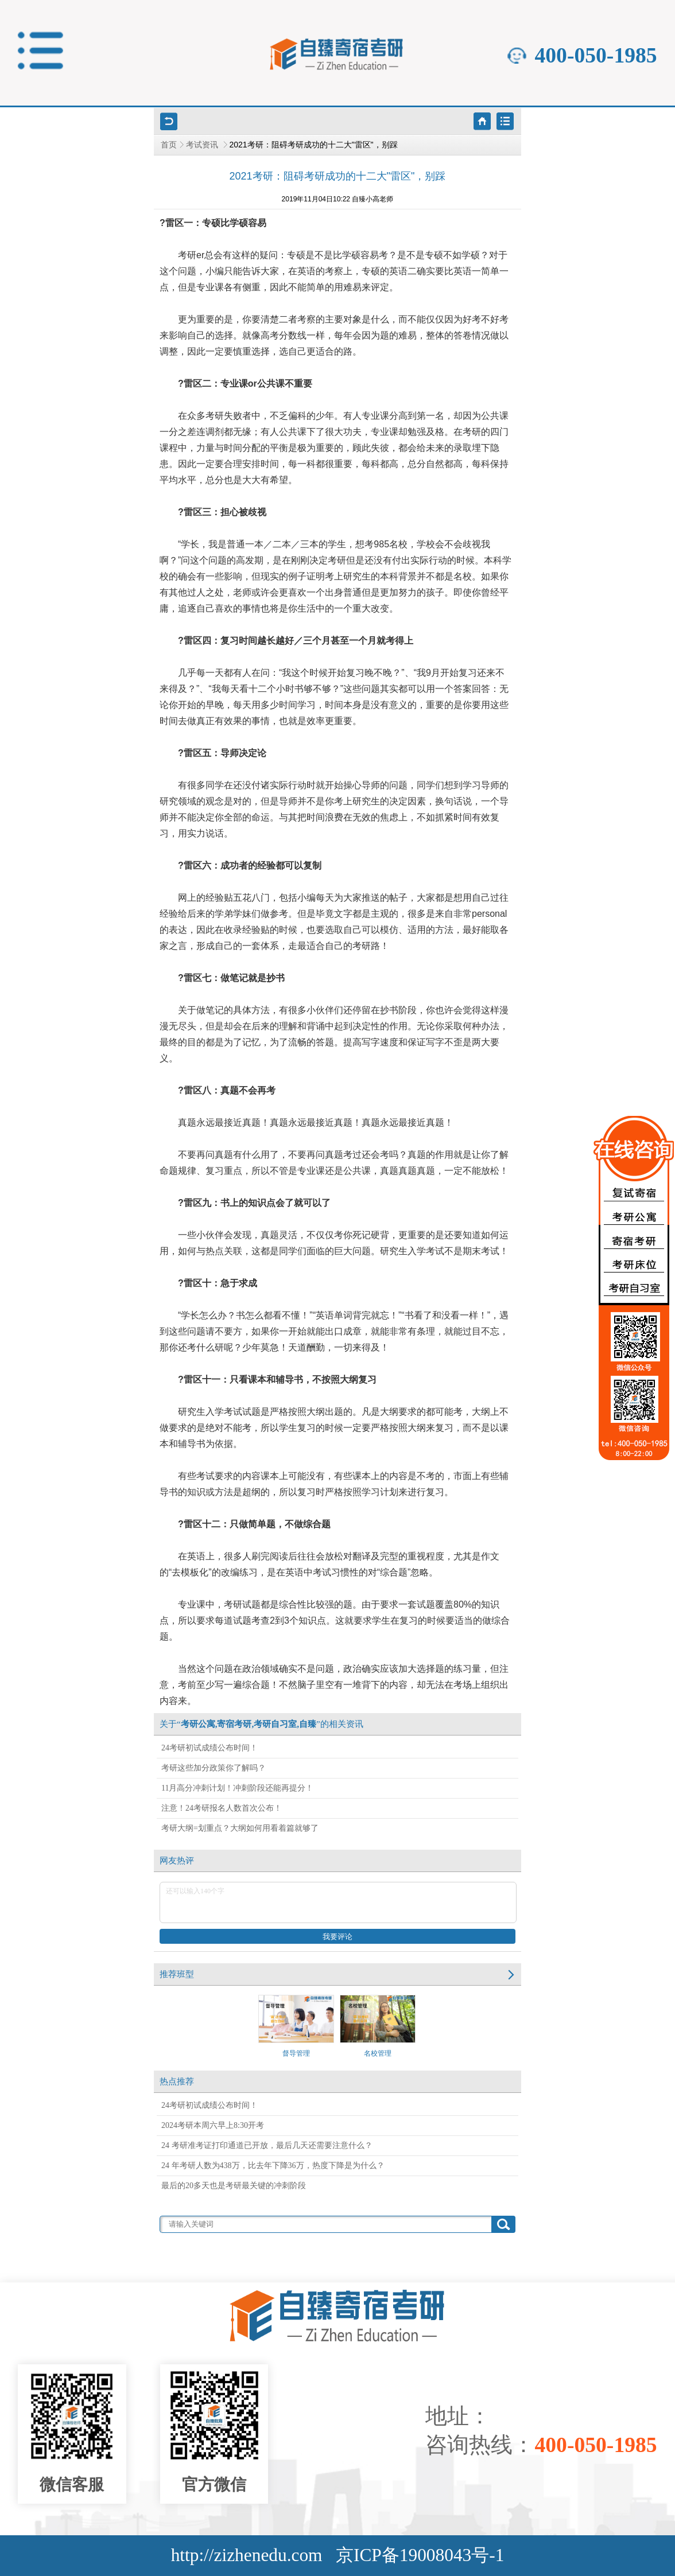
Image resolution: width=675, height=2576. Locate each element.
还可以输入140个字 (338, 1902)
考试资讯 (203, 145)
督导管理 (296, 2026)
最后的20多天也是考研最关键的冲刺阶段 (233, 2185)
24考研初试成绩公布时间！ (209, 1748)
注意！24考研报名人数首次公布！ (221, 1808)
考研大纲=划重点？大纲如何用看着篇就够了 (240, 1828)
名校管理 (378, 2026)
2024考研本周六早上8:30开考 (212, 2125)
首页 (169, 145)
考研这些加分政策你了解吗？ (213, 1768)
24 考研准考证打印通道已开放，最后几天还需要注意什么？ (267, 2145)
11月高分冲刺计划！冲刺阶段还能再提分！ (237, 1788)
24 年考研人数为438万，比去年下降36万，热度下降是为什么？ (273, 2165)
